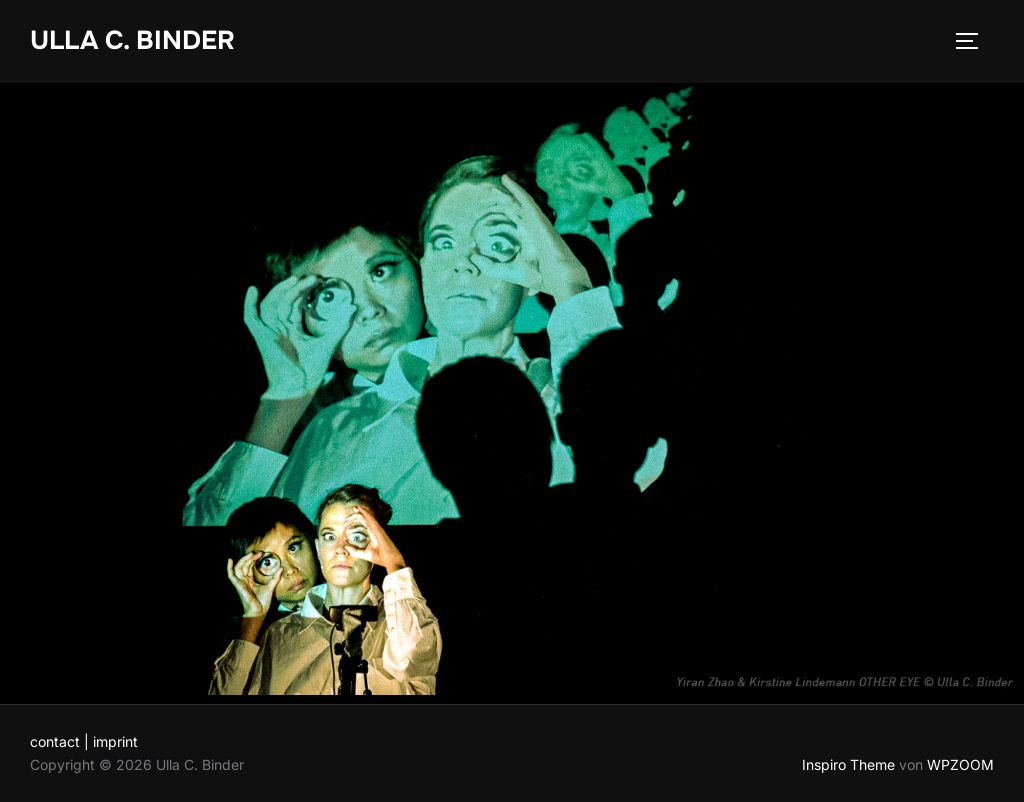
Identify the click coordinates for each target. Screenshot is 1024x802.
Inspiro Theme (848, 764)
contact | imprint (84, 741)
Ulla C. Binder (132, 40)
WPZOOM (960, 764)
